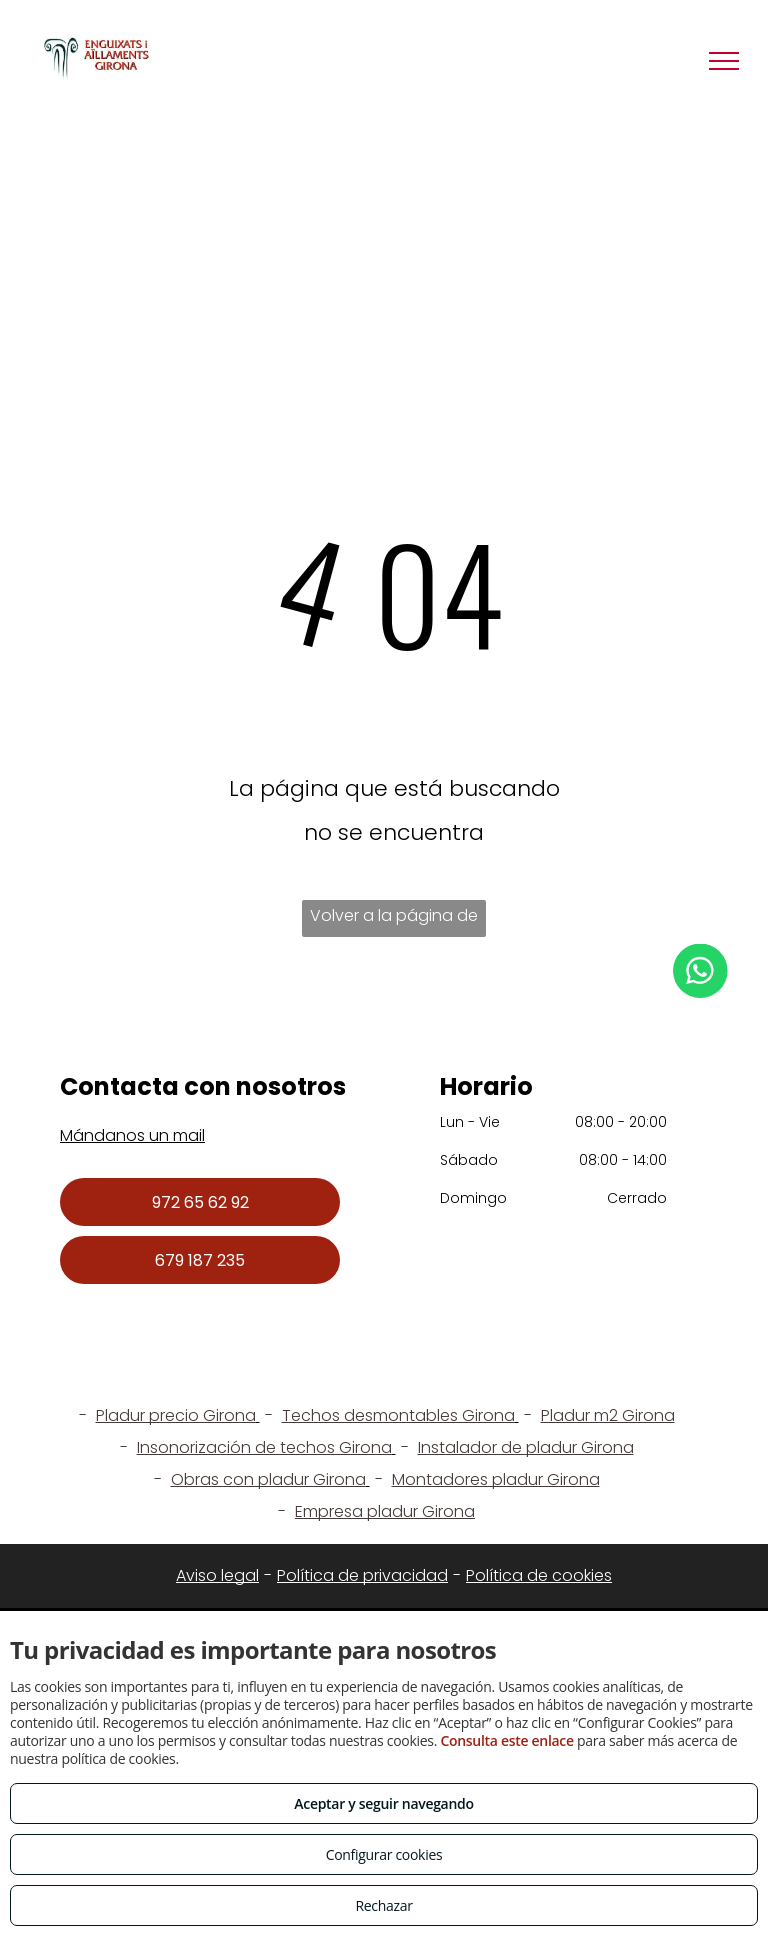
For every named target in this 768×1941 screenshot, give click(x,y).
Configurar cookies (384, 1854)
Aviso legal (217, 1575)
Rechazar (383, 1905)
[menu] (724, 61)
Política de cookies (539, 1575)
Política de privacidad (362, 1575)
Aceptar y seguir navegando (383, 1803)
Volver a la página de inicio (394, 920)
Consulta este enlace (506, 1740)
